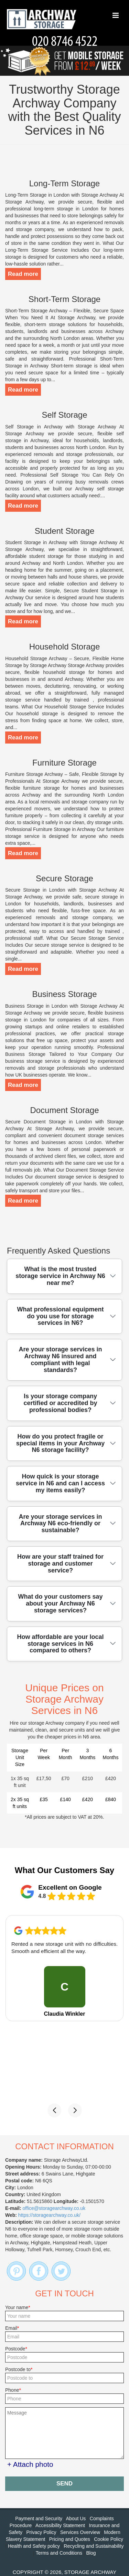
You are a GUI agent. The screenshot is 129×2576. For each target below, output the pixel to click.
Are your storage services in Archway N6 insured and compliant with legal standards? (60, 1359)
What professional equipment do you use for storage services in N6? (60, 1316)
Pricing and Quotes (69, 2539)
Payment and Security (38, 2518)
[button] (54, 2110)
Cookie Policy (108, 2539)
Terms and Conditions (59, 2553)
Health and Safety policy (34, 2546)
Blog (91, 2553)
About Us (76, 2518)
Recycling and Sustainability (93, 2546)
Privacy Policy (41, 2532)
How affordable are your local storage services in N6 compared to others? (60, 1643)
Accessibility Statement (60, 2525)
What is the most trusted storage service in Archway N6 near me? (60, 1276)
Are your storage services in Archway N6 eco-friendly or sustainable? (60, 1523)
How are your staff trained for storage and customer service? (60, 1563)
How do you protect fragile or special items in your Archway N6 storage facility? (60, 1443)
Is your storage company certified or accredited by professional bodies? (60, 1403)
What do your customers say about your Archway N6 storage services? (60, 1603)
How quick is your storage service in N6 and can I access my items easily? (60, 1483)
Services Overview (80, 2532)
